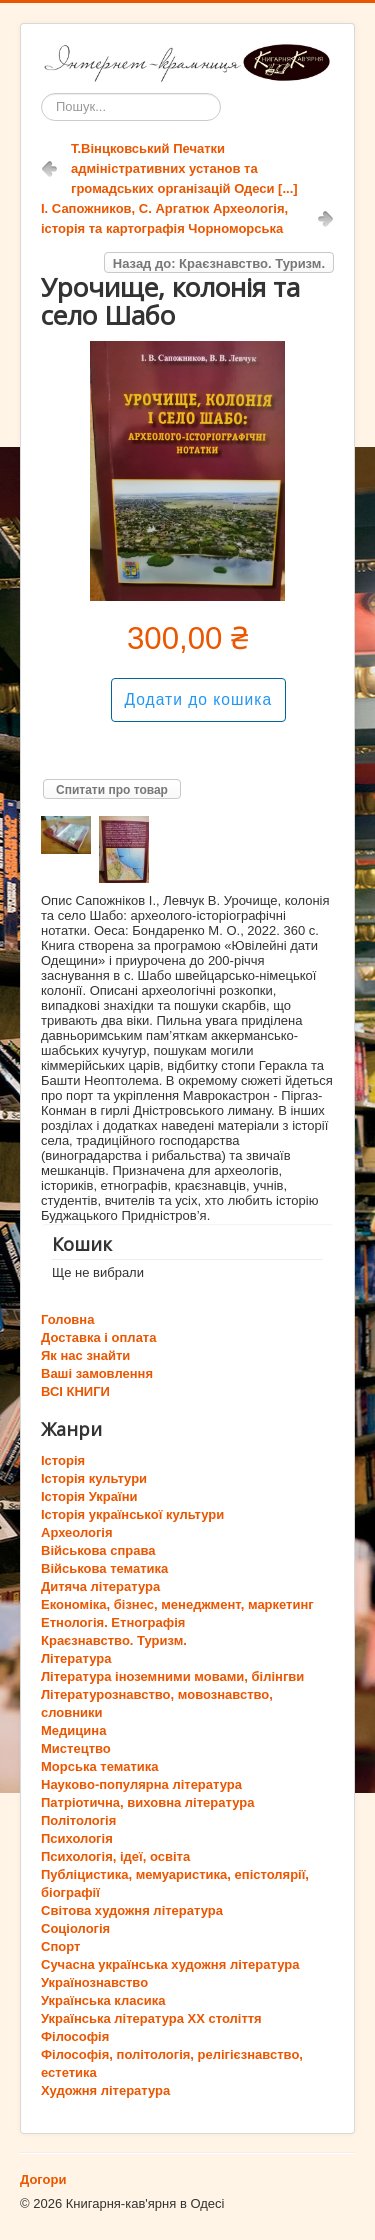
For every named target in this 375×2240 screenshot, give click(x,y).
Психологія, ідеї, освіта (115, 1856)
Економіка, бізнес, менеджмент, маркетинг (177, 1604)
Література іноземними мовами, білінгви (172, 1676)
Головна (67, 1319)
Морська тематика (99, 1766)
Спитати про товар (112, 790)
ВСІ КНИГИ (75, 1391)
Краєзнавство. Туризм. (114, 1640)
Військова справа (98, 1550)
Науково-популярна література (141, 1784)
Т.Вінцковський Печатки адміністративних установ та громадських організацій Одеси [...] (184, 168)
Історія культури (94, 1478)
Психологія (77, 1838)
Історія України (89, 1496)
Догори (43, 2179)
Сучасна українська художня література (170, 1964)
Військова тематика (104, 1568)
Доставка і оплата (98, 1337)
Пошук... (41, 93)
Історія (63, 1460)
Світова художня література (132, 1910)
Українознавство (94, 1982)
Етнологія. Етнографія (113, 1622)
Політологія (78, 1820)
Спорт (60, 1946)
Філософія (75, 2036)
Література (76, 1658)
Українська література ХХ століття (151, 2018)
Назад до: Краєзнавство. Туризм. (219, 263)
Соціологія (75, 1928)
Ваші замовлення (97, 1373)
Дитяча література (100, 1586)
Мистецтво (76, 1748)
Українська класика (103, 2000)
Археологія (77, 1532)
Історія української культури (132, 1514)
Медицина (73, 1730)
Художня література (105, 2090)
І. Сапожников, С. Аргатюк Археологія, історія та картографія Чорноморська (164, 218)
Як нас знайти (85, 1355)
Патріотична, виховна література (147, 1802)
